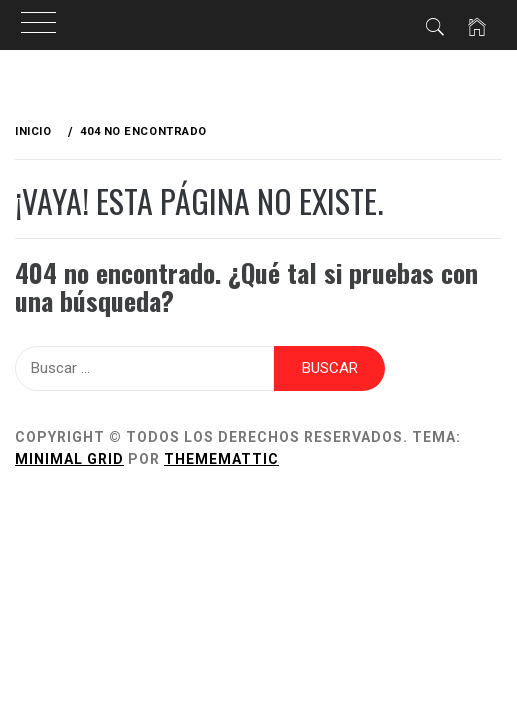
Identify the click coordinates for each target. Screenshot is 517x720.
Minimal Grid (69, 459)
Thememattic (221, 459)
